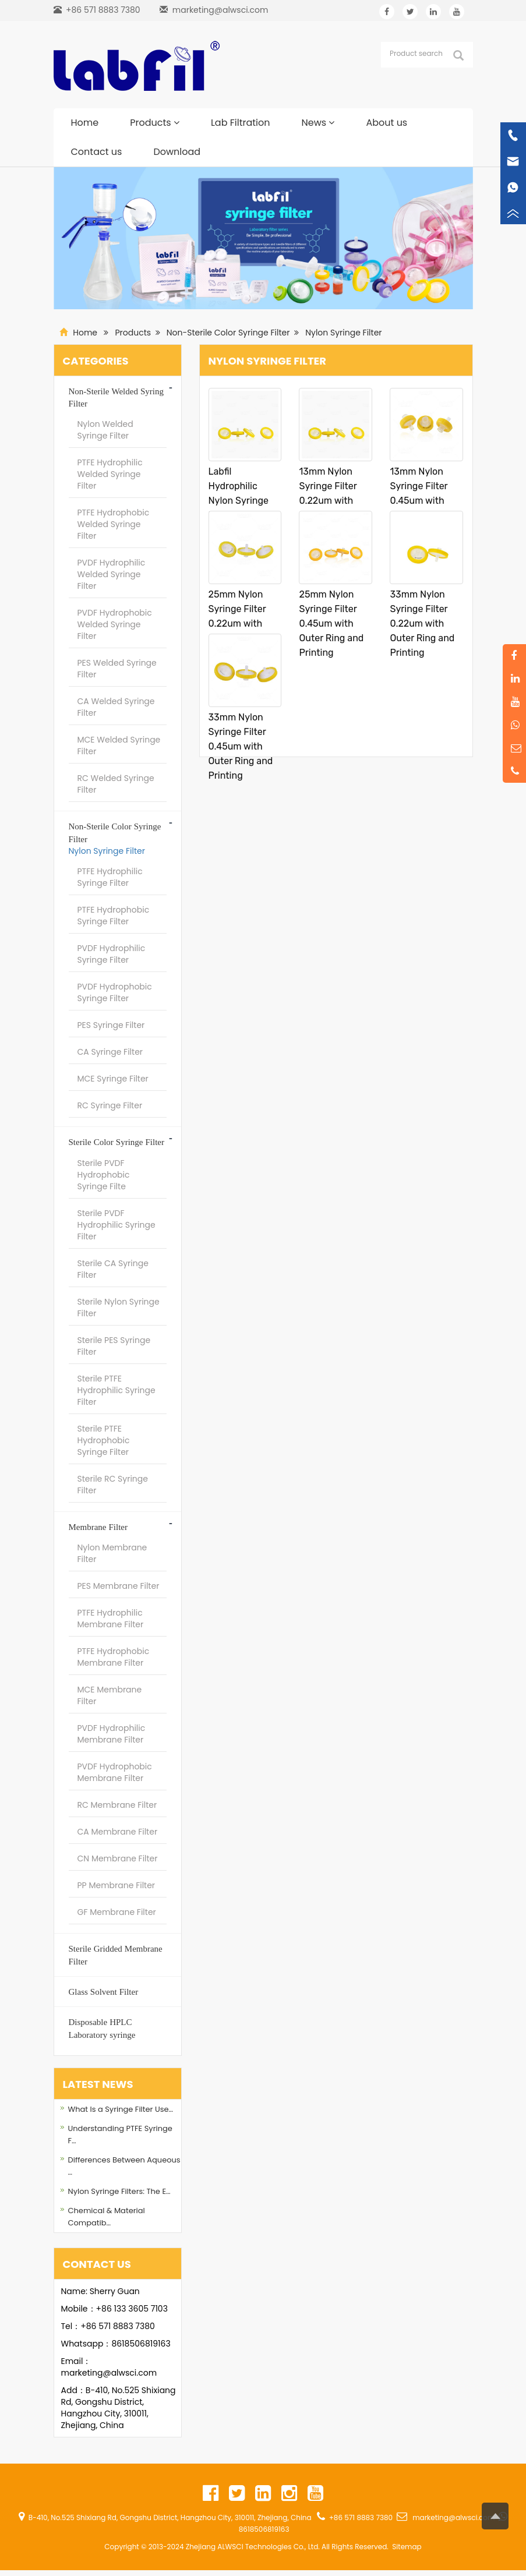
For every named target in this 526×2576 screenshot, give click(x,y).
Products (154, 122)
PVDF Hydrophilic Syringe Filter (111, 954)
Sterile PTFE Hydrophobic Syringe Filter (103, 1440)
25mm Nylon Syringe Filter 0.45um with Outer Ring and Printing (331, 623)
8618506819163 (140, 2343)
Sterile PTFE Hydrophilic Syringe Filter (116, 1390)
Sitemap (406, 2547)
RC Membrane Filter (117, 1805)
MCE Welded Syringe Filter (119, 745)
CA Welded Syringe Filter (116, 707)
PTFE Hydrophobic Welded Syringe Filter (113, 524)
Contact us (96, 151)
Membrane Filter (98, 1526)
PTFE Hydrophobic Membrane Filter (113, 1657)
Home (85, 122)
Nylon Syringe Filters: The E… (119, 2191)
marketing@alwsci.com (220, 10)
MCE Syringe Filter (113, 1078)
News (318, 122)
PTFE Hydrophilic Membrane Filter (110, 1618)
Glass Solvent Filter (104, 1991)
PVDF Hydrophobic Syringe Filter (114, 992)
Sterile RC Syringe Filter (112, 1484)
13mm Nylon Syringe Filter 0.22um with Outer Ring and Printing (331, 500)
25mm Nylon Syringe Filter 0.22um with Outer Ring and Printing (241, 623)
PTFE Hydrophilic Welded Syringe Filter (110, 474)
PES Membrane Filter (118, 1586)
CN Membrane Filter (117, 1858)
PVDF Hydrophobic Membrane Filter (114, 1772)
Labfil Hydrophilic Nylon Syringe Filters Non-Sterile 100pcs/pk (239, 508)
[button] (176, 122)
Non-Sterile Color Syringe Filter (228, 332)
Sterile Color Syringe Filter (116, 1141)
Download (176, 151)
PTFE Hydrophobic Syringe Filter (113, 915)
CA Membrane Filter (117, 1832)
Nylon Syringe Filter (343, 332)
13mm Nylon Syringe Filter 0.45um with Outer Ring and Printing (422, 500)
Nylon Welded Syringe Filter (105, 429)
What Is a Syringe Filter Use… (121, 2109)
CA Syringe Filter (110, 1052)
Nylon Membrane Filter (112, 1553)
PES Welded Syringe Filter (117, 668)
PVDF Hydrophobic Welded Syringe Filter (114, 624)
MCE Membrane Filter (109, 1695)
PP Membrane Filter (116, 1885)
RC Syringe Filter (110, 1105)
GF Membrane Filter (116, 1912)
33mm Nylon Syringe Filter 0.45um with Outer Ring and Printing (241, 746)
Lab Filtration (240, 122)
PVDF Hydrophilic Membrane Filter (111, 1733)
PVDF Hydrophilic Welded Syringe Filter (111, 574)
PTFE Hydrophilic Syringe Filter (110, 877)
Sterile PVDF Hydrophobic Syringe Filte (103, 1174)
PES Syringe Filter (111, 1025)
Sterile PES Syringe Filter (114, 1346)
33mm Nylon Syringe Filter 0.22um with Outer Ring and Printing (422, 623)
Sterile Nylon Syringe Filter (118, 1307)
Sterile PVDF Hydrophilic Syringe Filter (116, 1224)
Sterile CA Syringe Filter (113, 1269)
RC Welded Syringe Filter (115, 784)
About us (386, 122)
